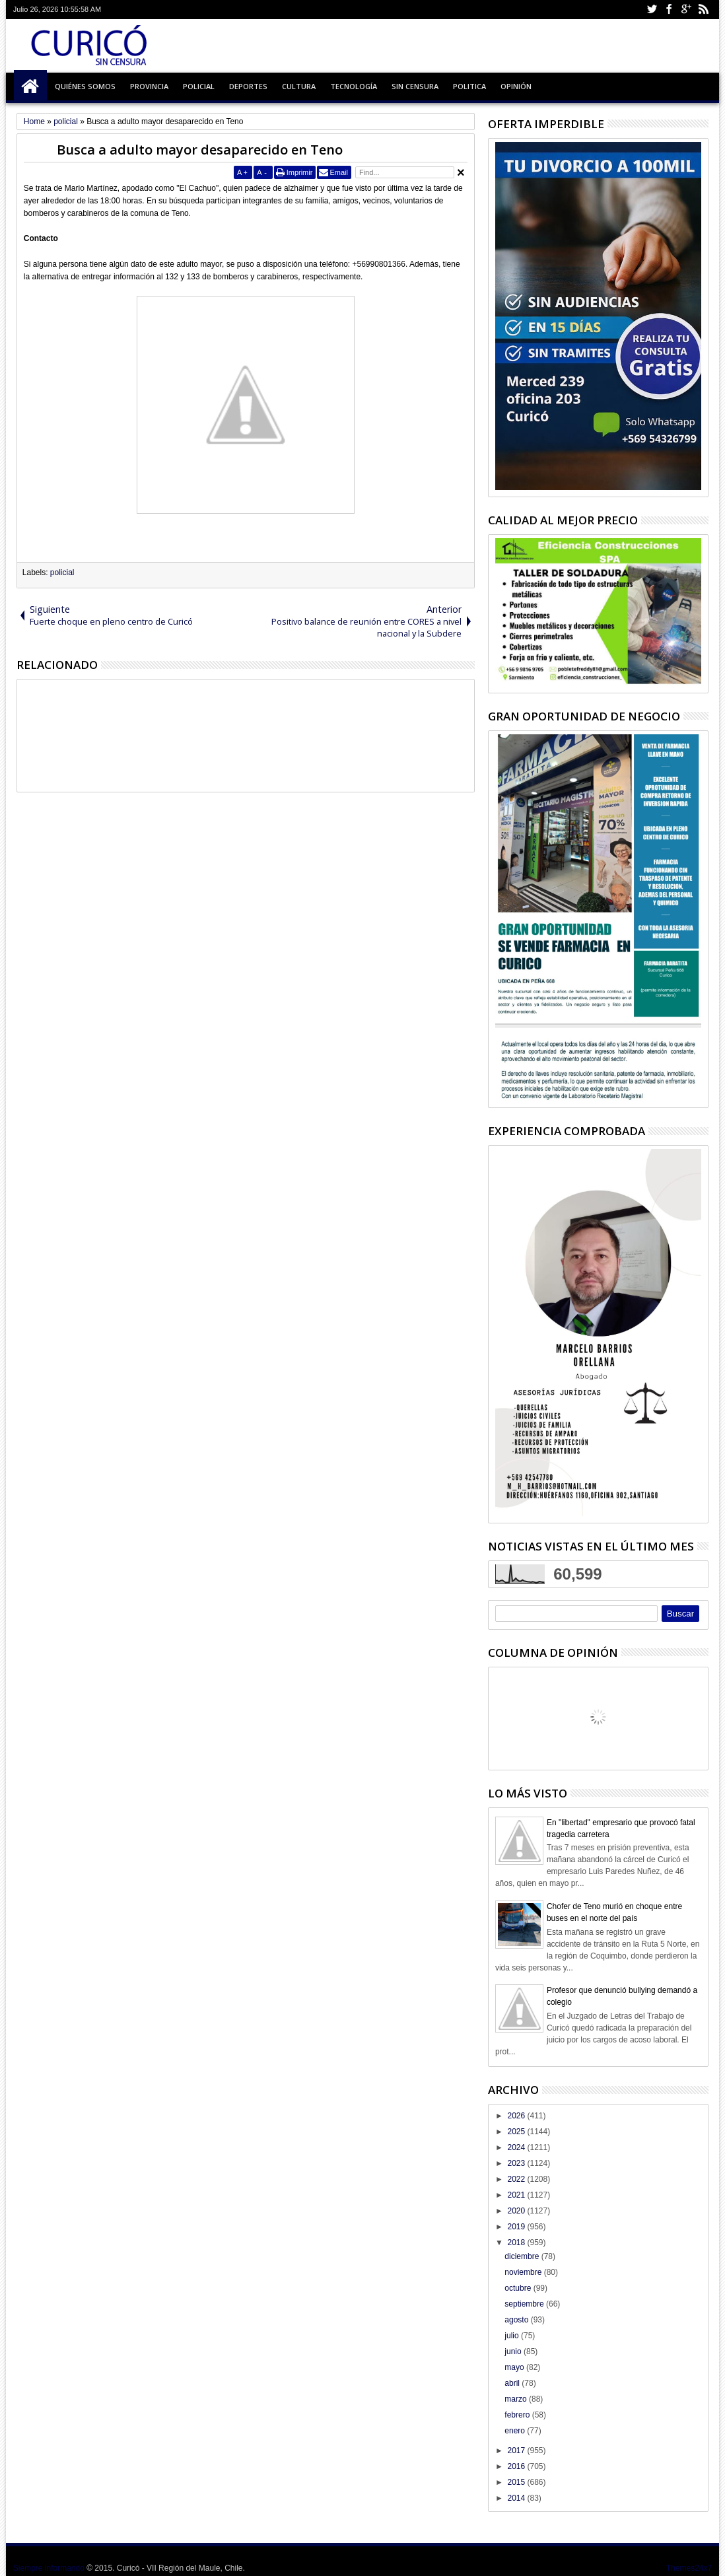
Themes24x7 (689, 2568)
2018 (517, 2242)
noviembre (523, 2272)
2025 (517, 2131)
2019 (517, 2226)
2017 (517, 2450)
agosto (517, 2319)
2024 (517, 2147)
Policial (199, 86)
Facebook (668, 9)
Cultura (299, 86)
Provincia (149, 86)
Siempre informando (49, 2568)
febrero (518, 2414)
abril (513, 2383)
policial (62, 572)
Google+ (686, 9)
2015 (517, 2482)
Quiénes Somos (85, 86)
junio (514, 2351)
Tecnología (353, 86)
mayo (515, 2367)
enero (515, 2430)
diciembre (522, 2256)
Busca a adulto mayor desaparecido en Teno (200, 149)
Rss (703, 9)
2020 (517, 2210)
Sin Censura (415, 86)
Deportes (248, 86)
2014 (517, 2498)
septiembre (525, 2304)
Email (338, 172)
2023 (517, 2163)
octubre (518, 2288)
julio (512, 2335)
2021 (517, 2195)
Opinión (516, 86)
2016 (517, 2466)
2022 (517, 2179)
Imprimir (300, 172)
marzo (516, 2399)
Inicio (30, 86)
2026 (517, 2115)
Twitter (651, 9)
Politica (469, 86)
